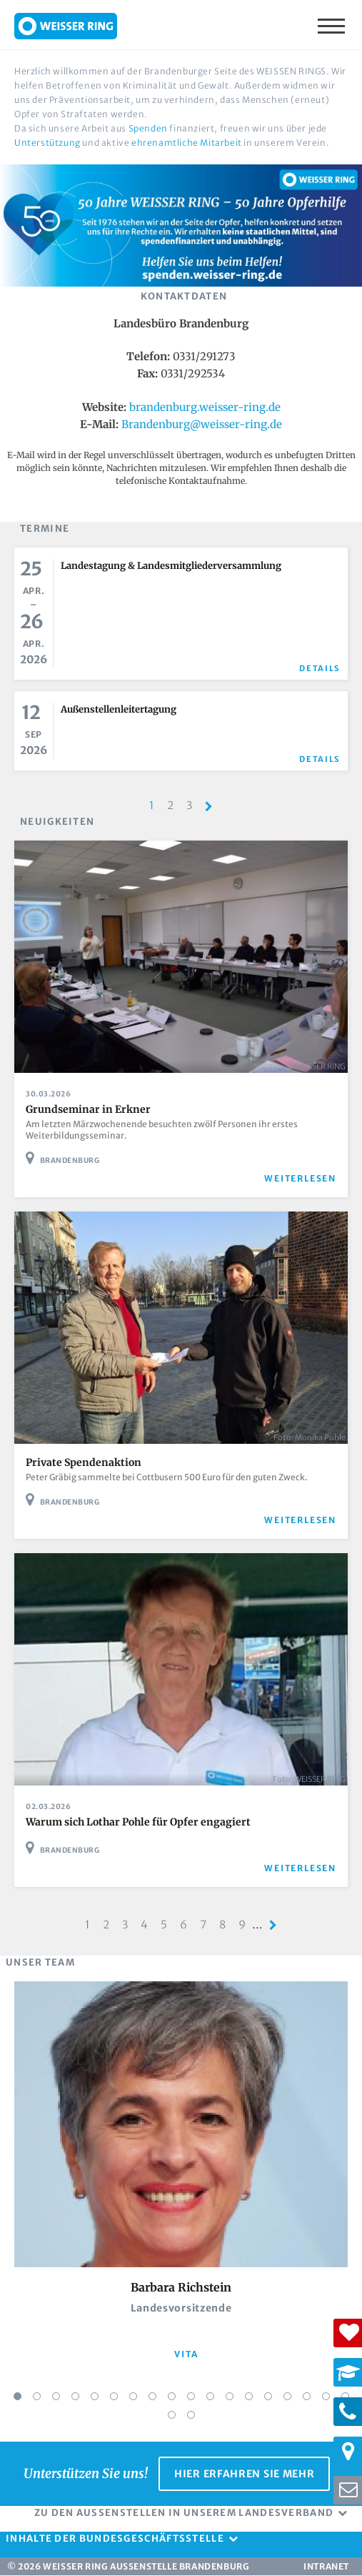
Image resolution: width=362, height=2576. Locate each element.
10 (191, 2396)
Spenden (148, 128)
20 (191, 2415)
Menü (333, 25)
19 (172, 2415)
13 (249, 2396)
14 (268, 2396)
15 (287, 2396)
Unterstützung (47, 142)
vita (186, 2354)
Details (319, 668)
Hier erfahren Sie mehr (244, 2473)
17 (326, 2396)
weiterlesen (300, 1178)
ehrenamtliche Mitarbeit (187, 142)
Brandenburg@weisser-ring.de (201, 424)
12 (229, 2396)
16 (307, 2396)
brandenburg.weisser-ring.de (205, 407)
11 (210, 2396)
